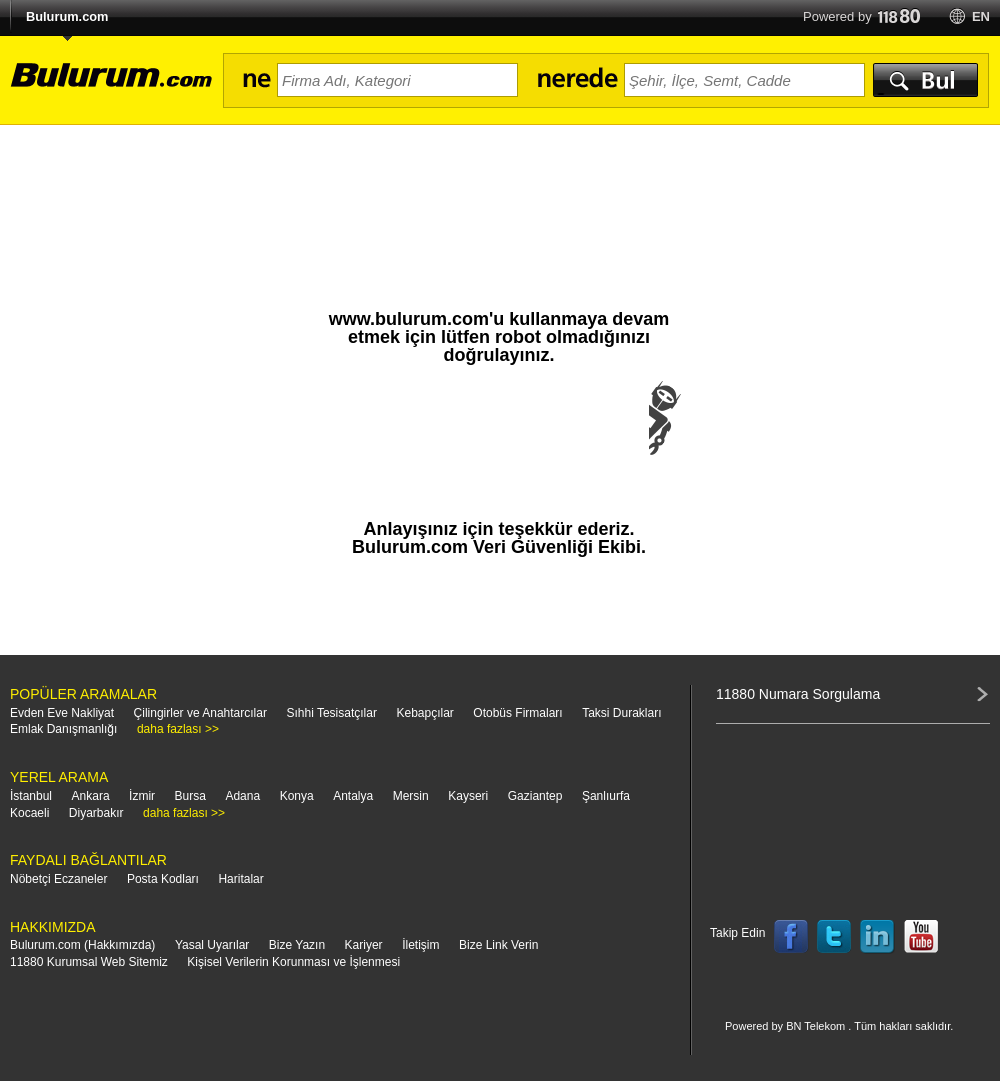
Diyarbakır (96, 813)
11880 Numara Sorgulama (798, 694)
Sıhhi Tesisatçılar (331, 713)
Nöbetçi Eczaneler (58, 879)
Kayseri (468, 796)
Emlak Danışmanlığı (63, 729)
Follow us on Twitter (834, 937)
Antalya (353, 796)
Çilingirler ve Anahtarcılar (200, 713)
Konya (297, 796)
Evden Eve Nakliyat (62, 713)
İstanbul (31, 796)
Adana (242, 796)
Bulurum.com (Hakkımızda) (82, 945)
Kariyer (364, 945)
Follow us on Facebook (791, 937)
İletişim (420, 945)
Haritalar (240, 879)
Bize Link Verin (498, 945)
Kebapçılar (424, 713)
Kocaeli (29, 813)
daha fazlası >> (178, 729)
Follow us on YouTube (921, 937)
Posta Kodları (163, 879)
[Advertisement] (500, 180)
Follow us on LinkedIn (878, 937)
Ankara (91, 796)
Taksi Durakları (621, 713)
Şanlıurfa (606, 796)
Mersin (411, 796)
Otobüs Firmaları (517, 713)
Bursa (190, 796)
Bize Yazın (297, 945)
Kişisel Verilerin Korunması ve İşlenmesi (293, 962)
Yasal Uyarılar (212, 945)
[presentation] (499, 438)
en (981, 16)
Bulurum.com (67, 16)
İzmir (142, 796)
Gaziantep (535, 796)
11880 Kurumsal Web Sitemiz (89, 962)
